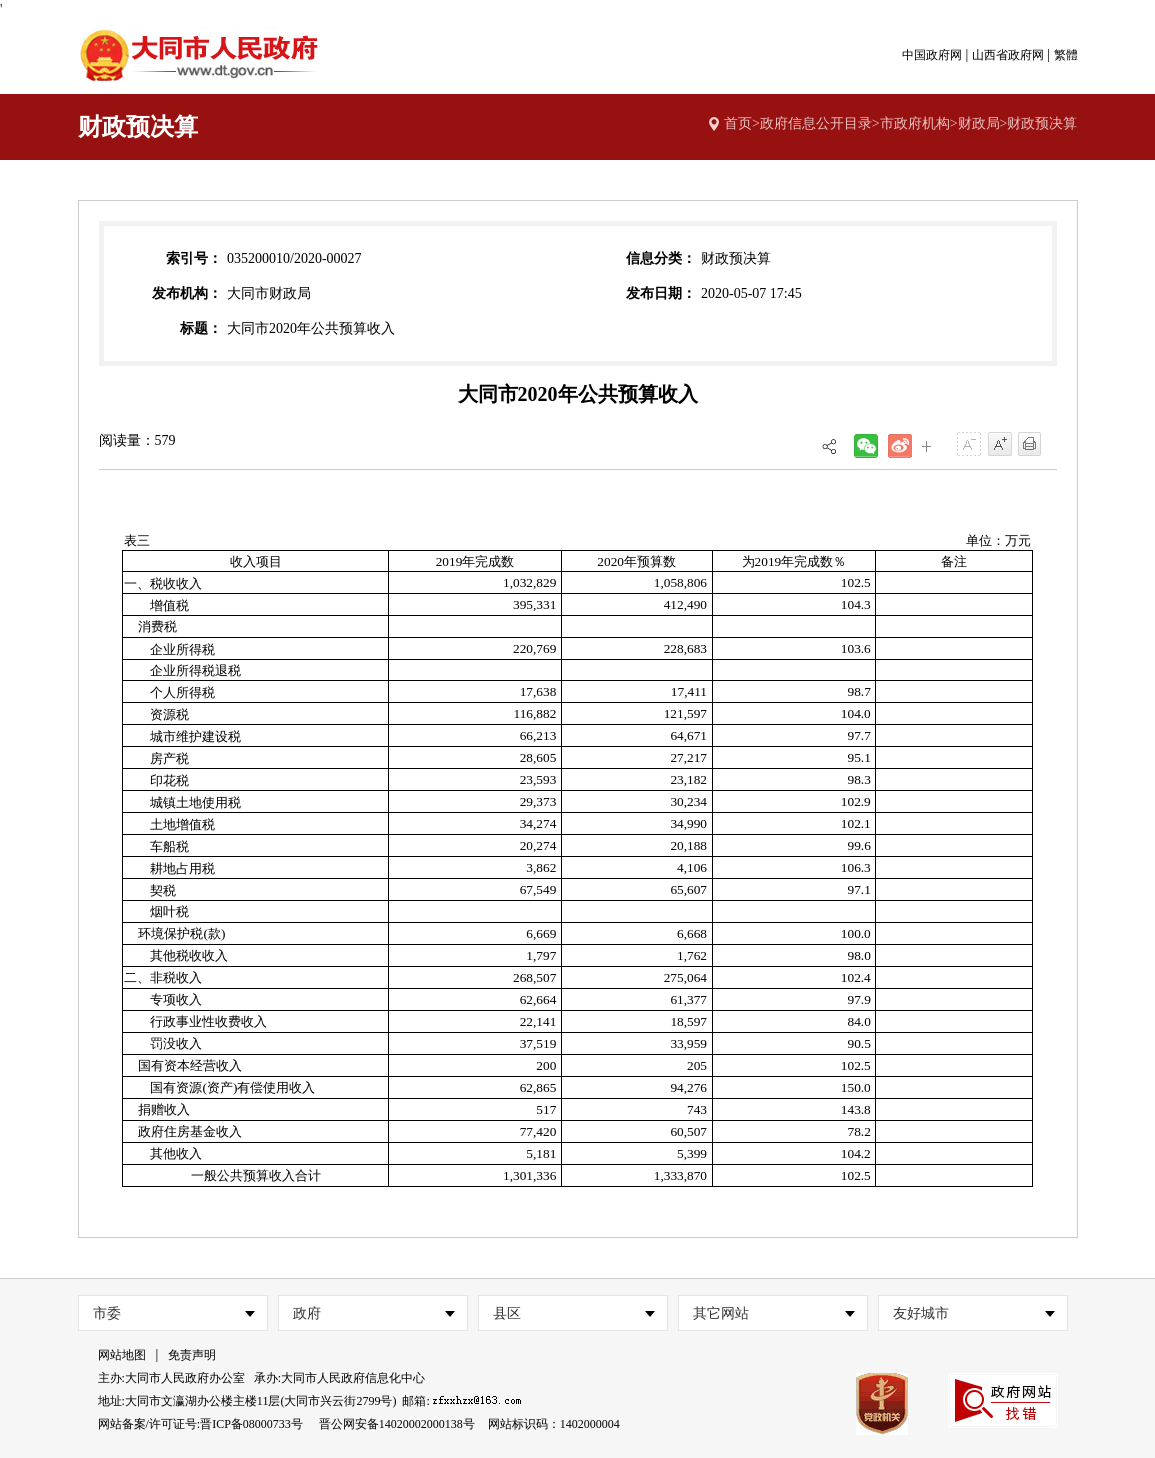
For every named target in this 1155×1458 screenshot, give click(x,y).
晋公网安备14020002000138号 (397, 1424)
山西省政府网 (1008, 55)
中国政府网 (932, 55)
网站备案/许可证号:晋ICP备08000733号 (200, 1424)
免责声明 (192, 1355)
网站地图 (122, 1355)
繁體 (1066, 55)
